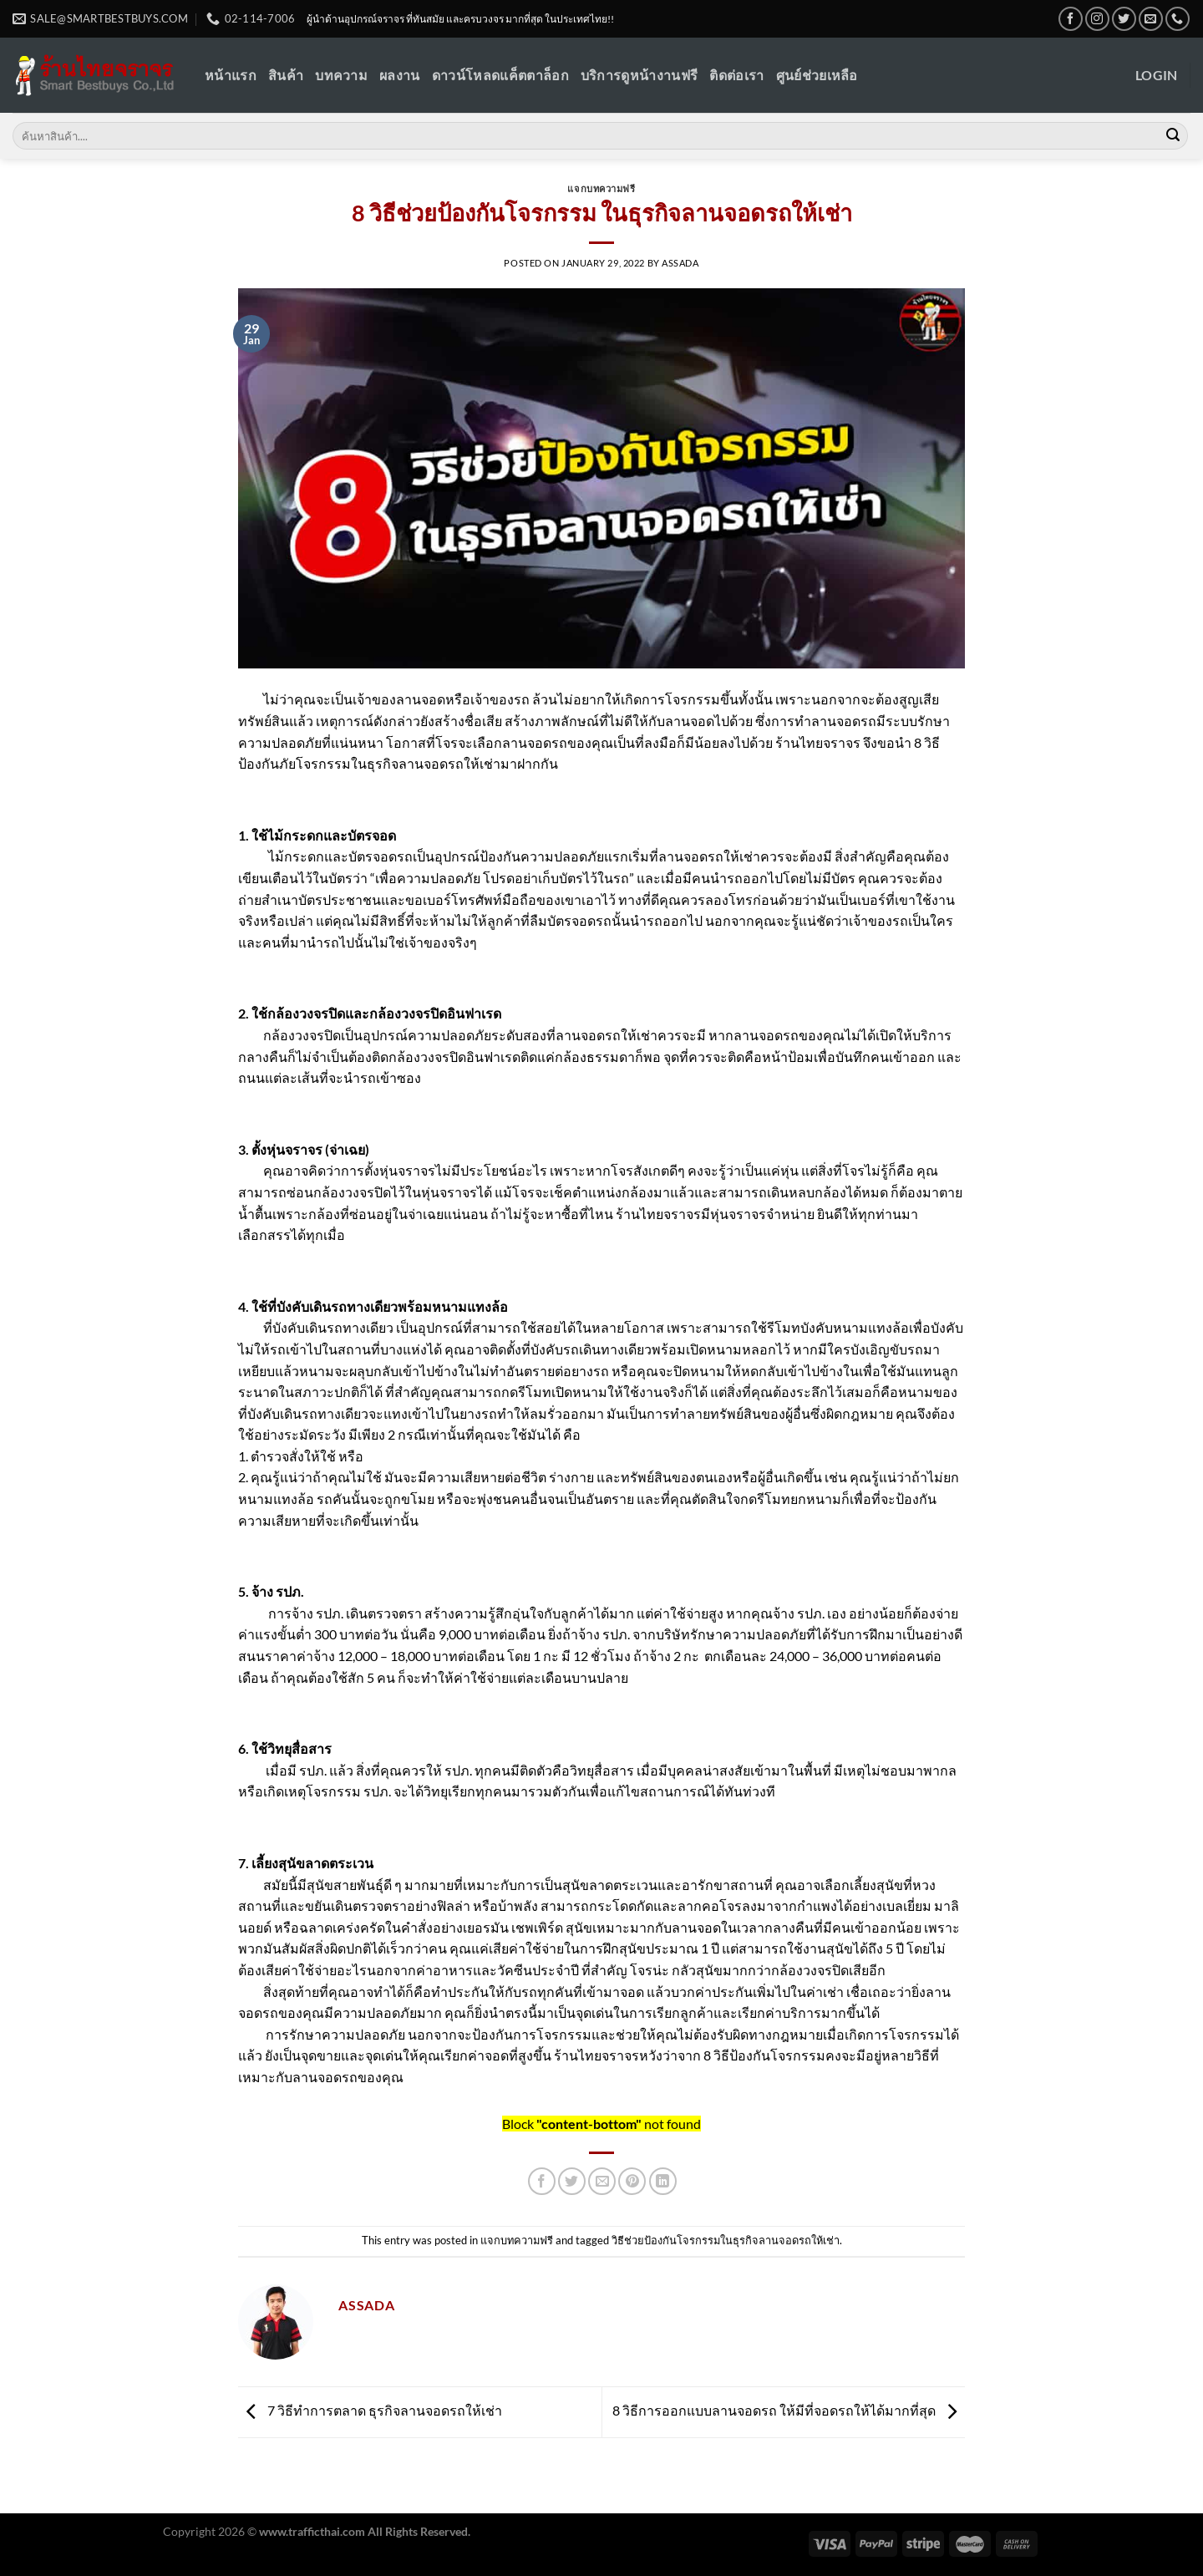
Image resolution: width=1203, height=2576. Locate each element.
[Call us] (1177, 19)
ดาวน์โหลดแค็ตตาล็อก (500, 75)
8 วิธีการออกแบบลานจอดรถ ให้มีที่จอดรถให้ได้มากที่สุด (788, 2410)
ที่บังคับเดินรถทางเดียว (332, 1306)
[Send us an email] (1151, 19)
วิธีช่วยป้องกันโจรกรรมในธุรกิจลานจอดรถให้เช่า (726, 2240)
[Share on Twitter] (572, 2181)
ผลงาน (399, 75)
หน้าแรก (230, 75)
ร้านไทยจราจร (816, 742)
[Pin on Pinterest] (632, 2181)
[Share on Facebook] (542, 2181)
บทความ (341, 75)
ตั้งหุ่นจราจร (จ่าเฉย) (310, 1149)
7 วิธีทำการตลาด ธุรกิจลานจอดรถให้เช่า (370, 2410)
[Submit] (1173, 136)
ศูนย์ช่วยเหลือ (817, 75)
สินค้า (285, 75)
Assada (680, 262)
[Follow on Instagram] (1097, 19)
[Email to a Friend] (602, 2181)
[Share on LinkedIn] (663, 2181)
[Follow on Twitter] (1124, 19)
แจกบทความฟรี (601, 188)
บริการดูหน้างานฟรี (639, 75)
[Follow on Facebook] (1070, 19)
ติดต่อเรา (736, 75)
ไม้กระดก (295, 835)
